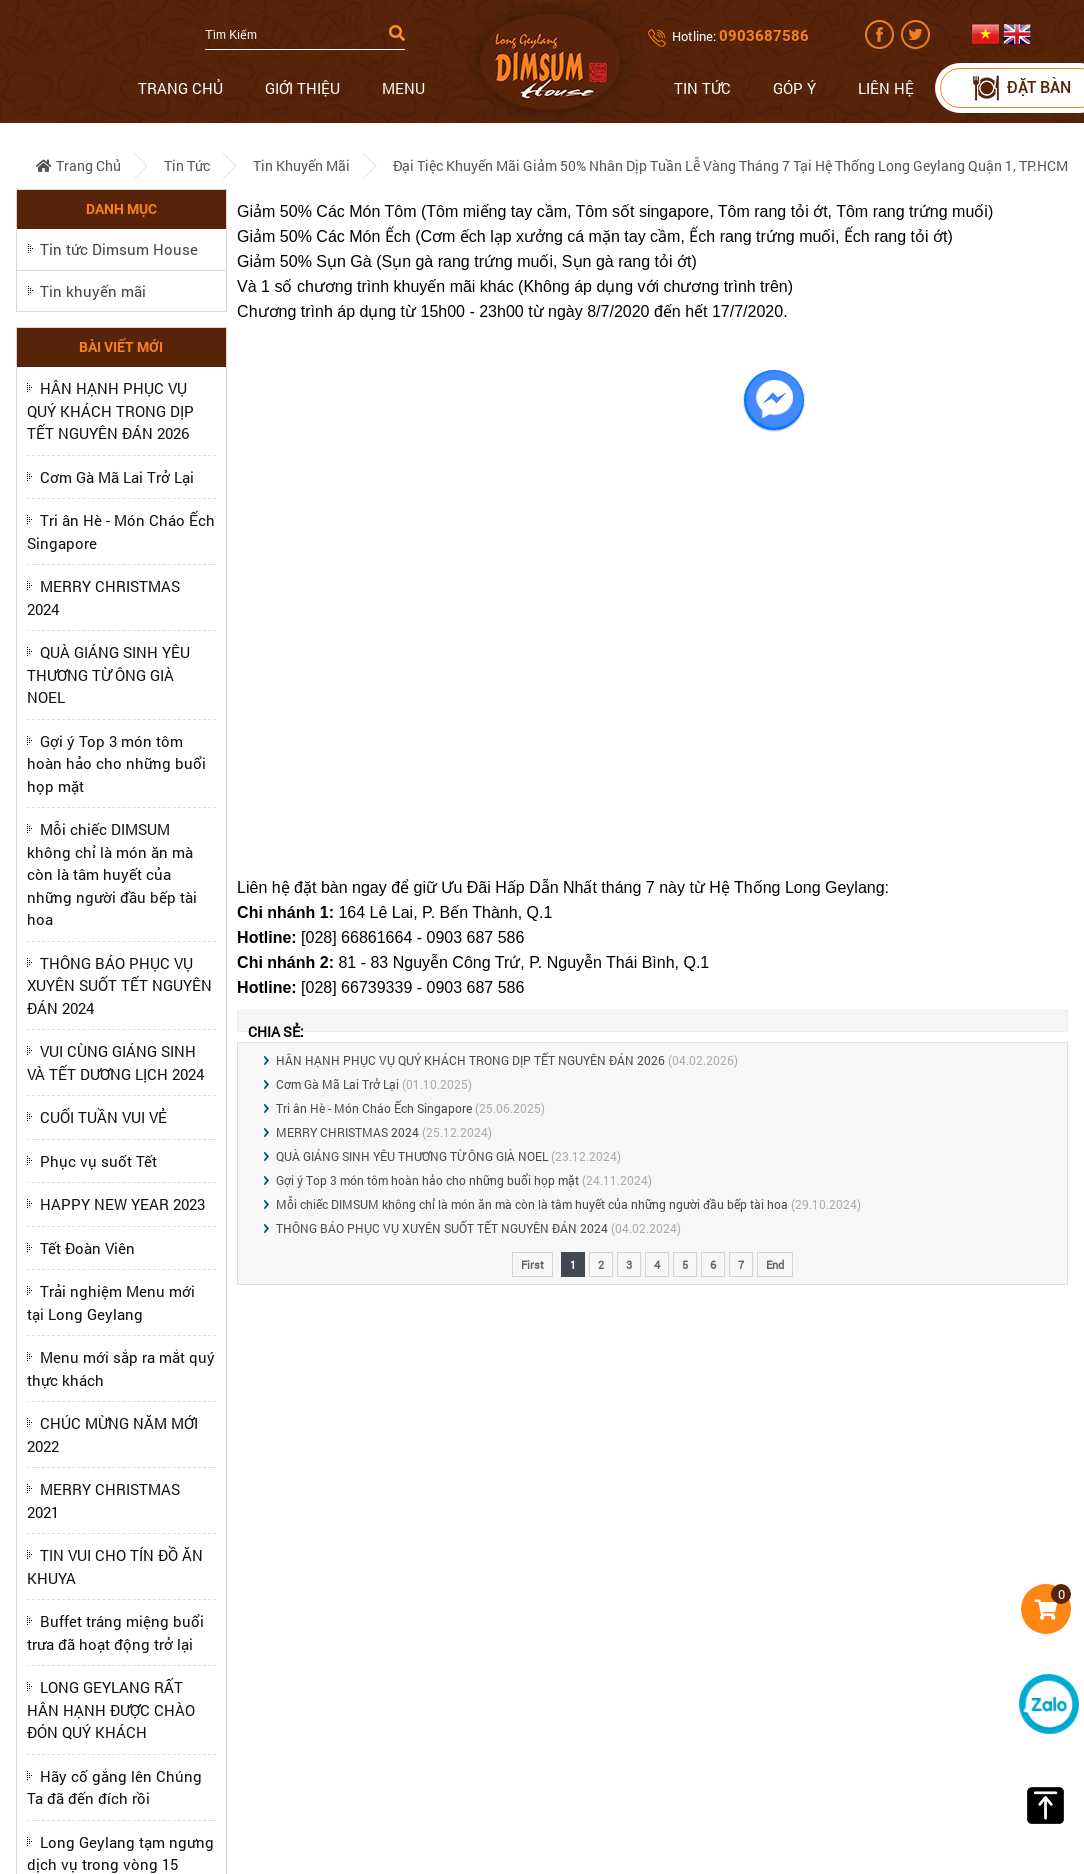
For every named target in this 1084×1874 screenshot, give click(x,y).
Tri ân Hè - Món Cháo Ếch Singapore (374, 1108)
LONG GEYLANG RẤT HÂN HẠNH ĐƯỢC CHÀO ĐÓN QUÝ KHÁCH (111, 1709)
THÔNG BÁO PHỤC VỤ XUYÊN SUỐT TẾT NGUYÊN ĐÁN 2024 (119, 985)
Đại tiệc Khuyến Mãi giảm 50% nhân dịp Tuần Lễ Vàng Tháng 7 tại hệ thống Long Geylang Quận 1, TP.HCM (730, 165)
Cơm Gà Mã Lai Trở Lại (117, 477)
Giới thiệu (302, 88)
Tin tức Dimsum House (119, 249)
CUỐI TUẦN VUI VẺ (103, 1117)
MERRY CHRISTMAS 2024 (347, 1132)
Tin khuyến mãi (301, 165)
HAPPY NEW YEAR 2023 (122, 1204)
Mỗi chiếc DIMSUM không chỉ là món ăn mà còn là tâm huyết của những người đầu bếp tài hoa (112, 874)
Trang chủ (180, 88)
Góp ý (794, 88)
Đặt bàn (1020, 87)
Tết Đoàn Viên (87, 1248)
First (532, 1264)
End (775, 1264)
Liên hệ (886, 88)
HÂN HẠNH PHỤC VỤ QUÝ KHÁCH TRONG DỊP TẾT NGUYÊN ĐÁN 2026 (110, 410)
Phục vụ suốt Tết (98, 1161)
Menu (403, 88)
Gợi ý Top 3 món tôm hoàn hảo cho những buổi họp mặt (116, 763)
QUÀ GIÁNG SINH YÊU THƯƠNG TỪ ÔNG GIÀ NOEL (108, 674)
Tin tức (702, 88)
